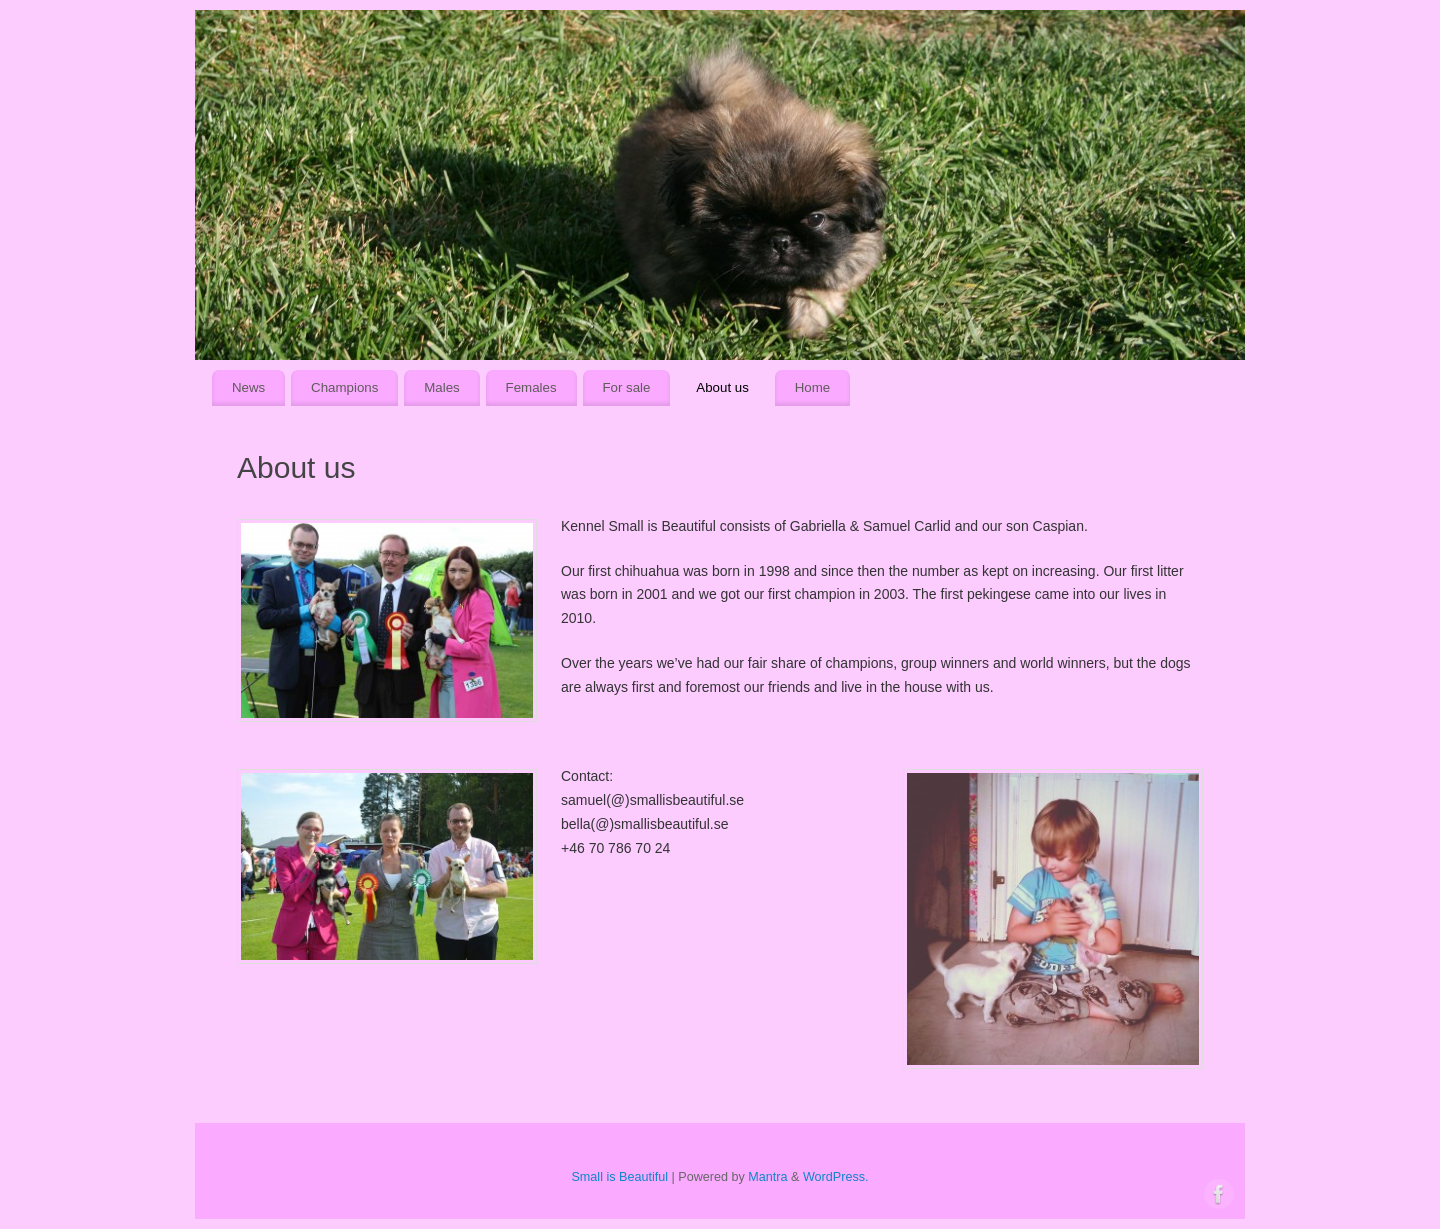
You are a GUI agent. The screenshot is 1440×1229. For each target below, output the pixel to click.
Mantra (767, 1177)
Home (812, 387)
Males (441, 387)
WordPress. (836, 1177)
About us (722, 387)
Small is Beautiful (619, 1177)
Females (531, 387)
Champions (344, 387)
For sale (626, 387)
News (248, 387)
